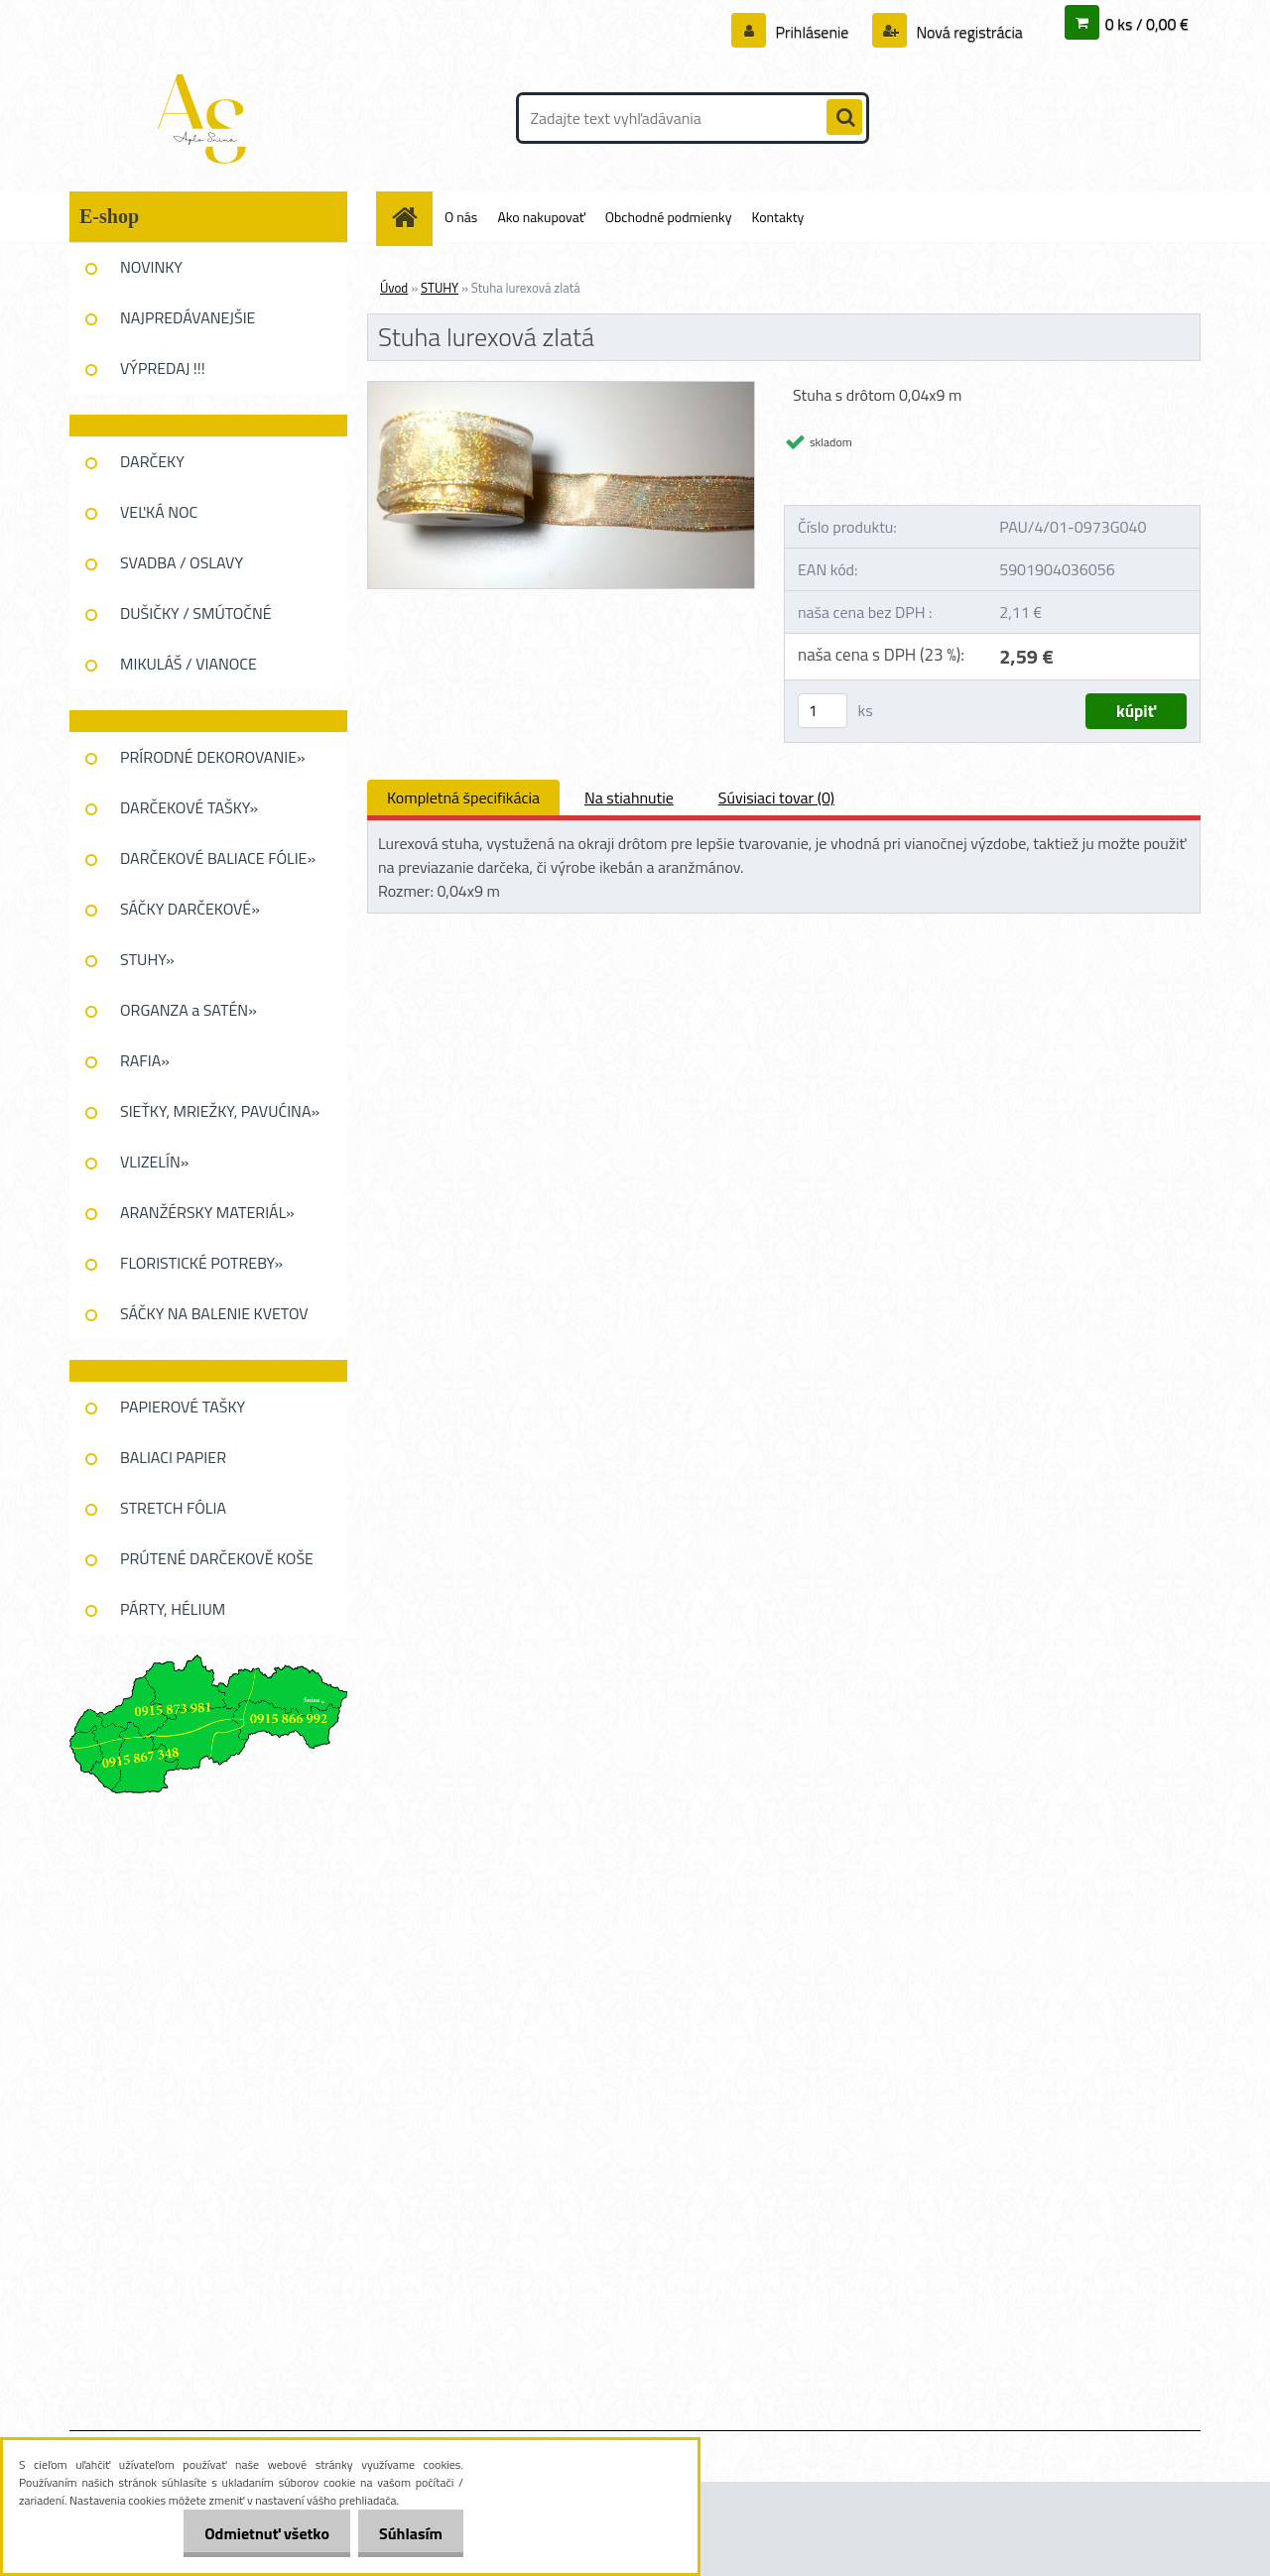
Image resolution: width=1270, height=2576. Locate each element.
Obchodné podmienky (668, 216)
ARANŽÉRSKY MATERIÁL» (207, 1212)
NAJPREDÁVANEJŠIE (187, 317)
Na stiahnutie (629, 797)
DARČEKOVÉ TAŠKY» (189, 807)
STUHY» (147, 959)
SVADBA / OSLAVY (181, 562)
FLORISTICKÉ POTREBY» (201, 1263)
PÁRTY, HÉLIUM (172, 1609)
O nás (460, 216)
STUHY (439, 288)
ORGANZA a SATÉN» (188, 1010)
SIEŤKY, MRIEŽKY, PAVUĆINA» (219, 1111)
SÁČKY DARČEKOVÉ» (190, 908)
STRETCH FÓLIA (173, 1508)
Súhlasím (407, 2533)
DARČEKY (152, 461)
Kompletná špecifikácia (463, 797)
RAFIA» (145, 1060)
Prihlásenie (812, 32)
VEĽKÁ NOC (158, 512)
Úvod (394, 288)
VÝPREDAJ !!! (162, 368)
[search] (844, 118)
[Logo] (205, 118)
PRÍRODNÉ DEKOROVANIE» (213, 757)
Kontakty (777, 216)
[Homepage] (412, 216)
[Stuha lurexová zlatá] (561, 390)
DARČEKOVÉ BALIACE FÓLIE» (218, 858)
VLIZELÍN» (154, 1161)
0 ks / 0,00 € (1147, 24)
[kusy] (822, 710)
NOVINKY (151, 267)
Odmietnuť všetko (255, 2533)
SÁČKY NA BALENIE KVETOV (214, 1313)
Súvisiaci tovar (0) (776, 797)
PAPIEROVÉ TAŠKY (182, 1406)
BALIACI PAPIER (173, 1457)
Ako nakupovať (540, 216)
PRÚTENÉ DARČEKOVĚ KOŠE (217, 1558)
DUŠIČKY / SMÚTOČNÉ (196, 613)
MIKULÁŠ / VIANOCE (188, 663)
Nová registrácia (968, 32)
